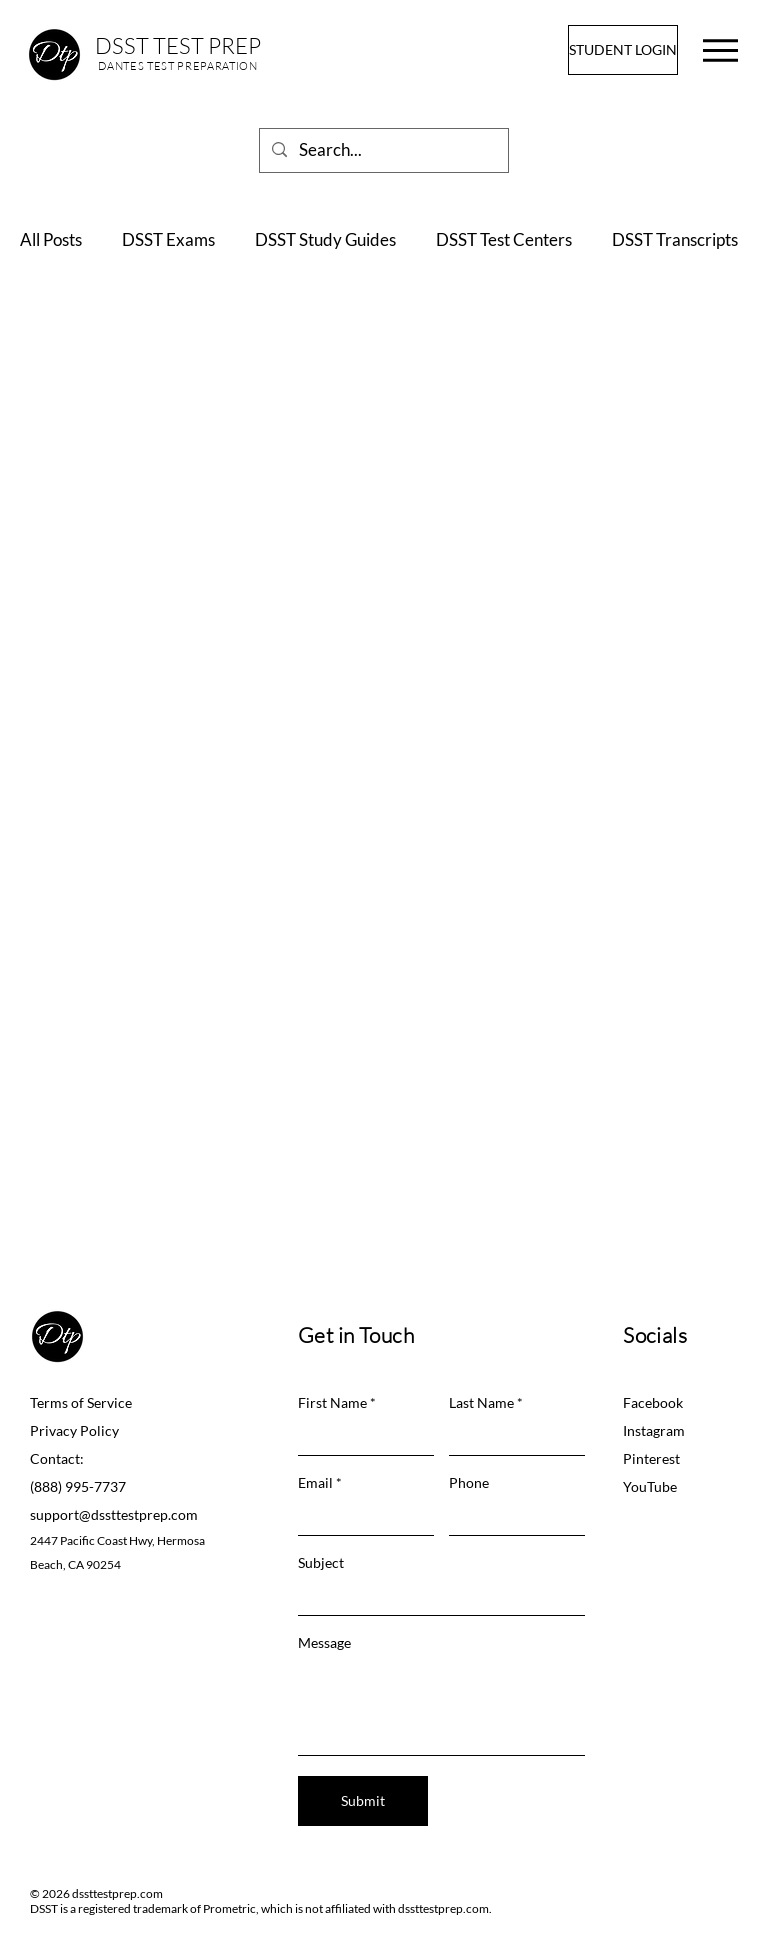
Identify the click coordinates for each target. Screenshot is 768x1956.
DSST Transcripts (675, 239)
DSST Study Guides (325, 239)
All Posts (51, 239)
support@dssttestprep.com (114, 1514)
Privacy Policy (74, 1430)
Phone (469, 1483)
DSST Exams (168, 239)
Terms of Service (81, 1402)
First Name (332, 1403)
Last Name (481, 1403)
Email (315, 1483)
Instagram (654, 1430)
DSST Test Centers (504, 239)
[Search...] (382, 150)
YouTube (650, 1486)
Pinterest (651, 1458)
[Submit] (363, 1801)
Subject (321, 1563)
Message (324, 1643)
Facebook (653, 1402)
